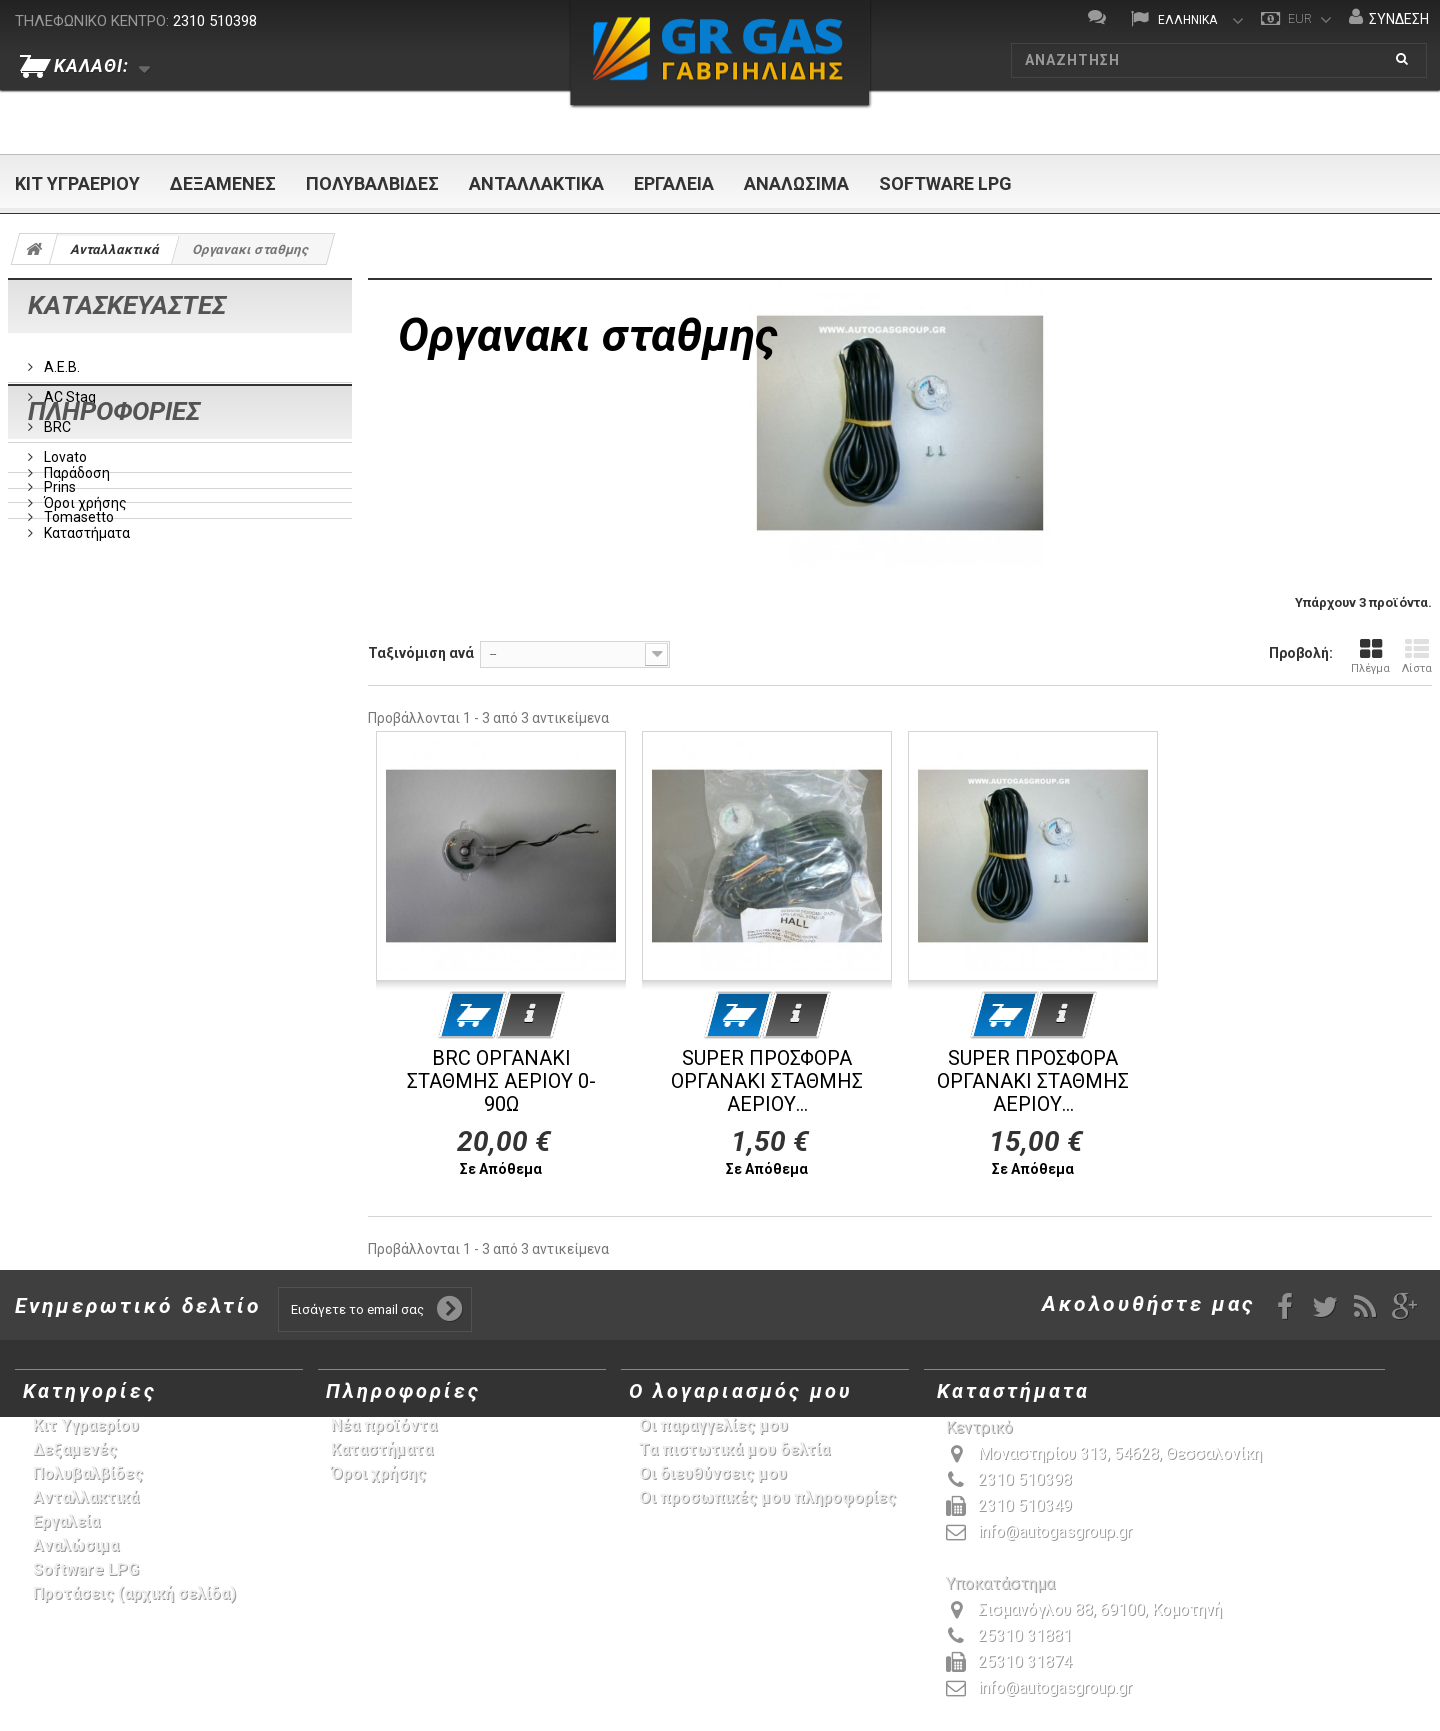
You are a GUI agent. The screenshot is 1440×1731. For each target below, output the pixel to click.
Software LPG (945, 183)
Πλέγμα (1370, 656)
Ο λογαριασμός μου (741, 1391)
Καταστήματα (85, 695)
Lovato (64, 449)
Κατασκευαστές (127, 305)
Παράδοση (75, 635)
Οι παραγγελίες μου (713, 1425)
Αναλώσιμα (796, 183)
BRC (56, 419)
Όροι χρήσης (84, 665)
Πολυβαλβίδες (372, 183)
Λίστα (1417, 656)
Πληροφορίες (114, 581)
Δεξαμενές (223, 183)
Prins (58, 479)
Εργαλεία (674, 183)
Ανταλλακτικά (536, 183)
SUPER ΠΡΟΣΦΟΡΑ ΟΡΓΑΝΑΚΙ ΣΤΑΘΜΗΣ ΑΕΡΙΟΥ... (767, 1081)
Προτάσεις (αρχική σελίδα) (134, 1593)
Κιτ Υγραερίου (77, 183)
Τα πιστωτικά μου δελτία (734, 1449)
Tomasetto (77, 509)
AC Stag (68, 389)
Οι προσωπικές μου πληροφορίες (767, 1497)
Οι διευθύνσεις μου (713, 1473)
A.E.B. (60, 359)
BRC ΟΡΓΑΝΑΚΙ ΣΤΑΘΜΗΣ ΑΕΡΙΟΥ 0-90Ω (501, 1081)
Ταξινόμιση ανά (421, 653)
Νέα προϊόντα (384, 1425)
